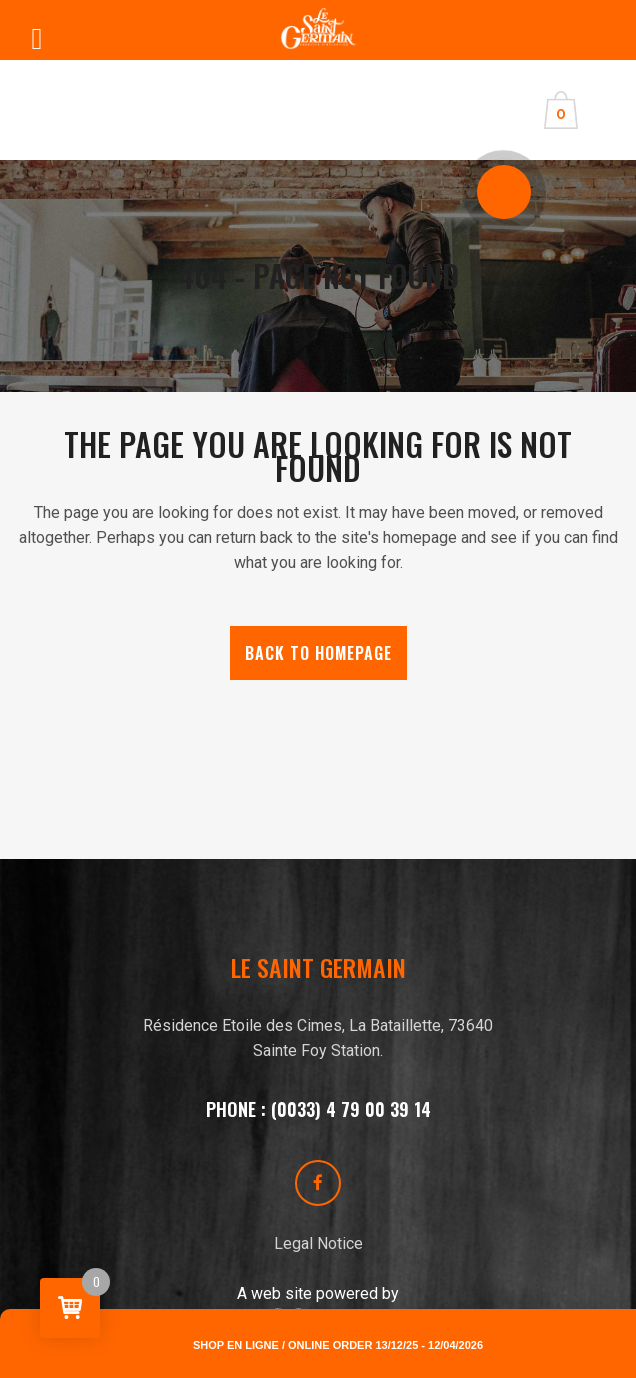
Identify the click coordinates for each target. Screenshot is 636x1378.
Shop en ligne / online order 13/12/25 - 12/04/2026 (338, 1345)
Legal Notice (318, 1243)
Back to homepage (318, 653)
